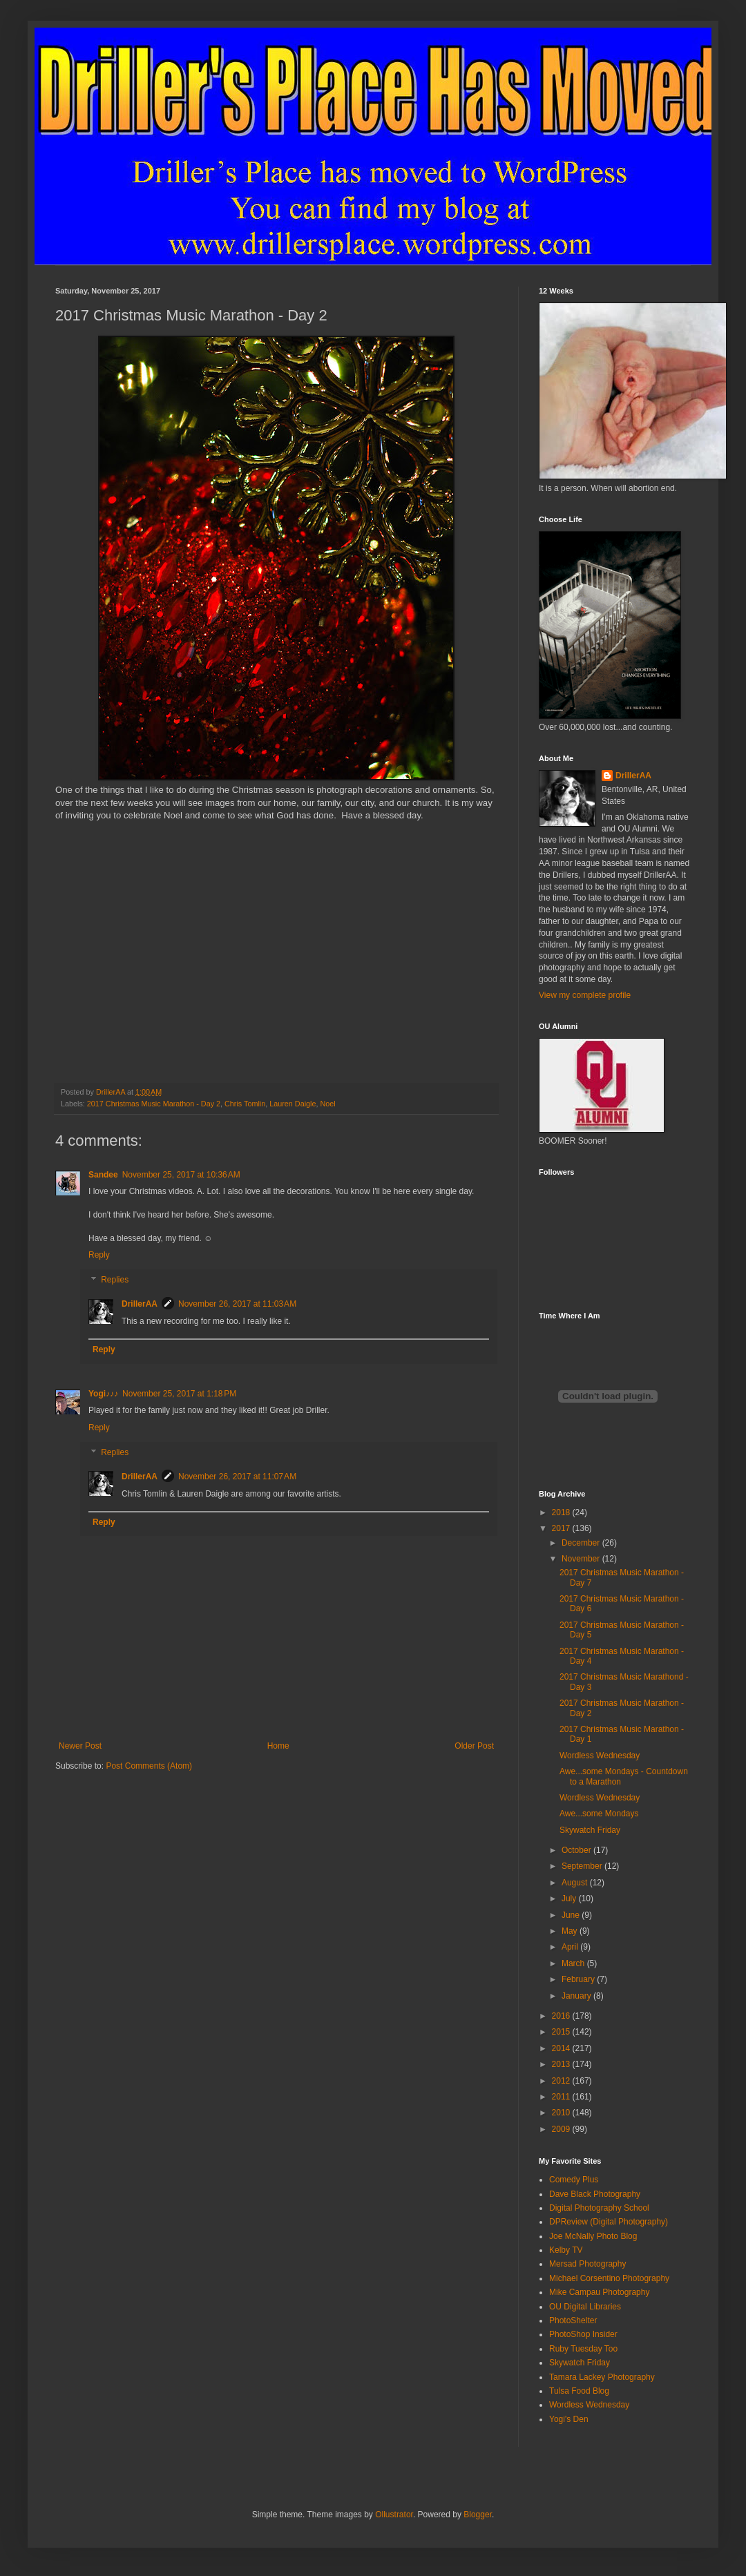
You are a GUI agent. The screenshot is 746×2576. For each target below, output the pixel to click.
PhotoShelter (573, 2320)
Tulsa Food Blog (579, 2391)
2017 (562, 1528)
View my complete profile (585, 995)
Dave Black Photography (594, 2194)
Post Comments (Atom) (149, 1766)
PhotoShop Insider (583, 2334)
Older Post (474, 1746)
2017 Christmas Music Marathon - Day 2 (153, 1103)
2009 (562, 2129)
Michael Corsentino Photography (609, 2278)
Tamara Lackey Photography (602, 2377)
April (571, 1947)
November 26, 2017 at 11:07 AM (237, 1476)
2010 (562, 2112)
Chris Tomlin (244, 1103)
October (577, 1850)
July (570, 1898)
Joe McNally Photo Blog (593, 2236)
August (576, 1882)
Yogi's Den (569, 2419)
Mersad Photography (587, 2264)
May (571, 1931)
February (579, 1979)
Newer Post (80, 1746)
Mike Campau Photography (599, 2292)
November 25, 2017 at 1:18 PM (179, 1393)
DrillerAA (139, 1304)
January (577, 1996)
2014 (562, 2048)
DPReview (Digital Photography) (608, 2222)
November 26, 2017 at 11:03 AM (237, 1304)
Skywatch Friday (590, 1830)
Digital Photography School (599, 2208)
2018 (562, 1512)
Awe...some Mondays (599, 1813)
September (583, 1866)
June (572, 1915)
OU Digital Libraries (585, 2306)
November (582, 1559)
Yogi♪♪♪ (103, 1393)
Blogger (477, 2514)
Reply (99, 1255)
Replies (114, 1280)
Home (278, 1746)
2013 (562, 2064)
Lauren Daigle (292, 1103)
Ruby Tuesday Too (583, 2349)
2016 (562, 2016)
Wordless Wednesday (600, 1755)
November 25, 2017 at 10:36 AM (181, 1175)
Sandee (103, 1175)
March (574, 1963)
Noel (327, 1103)
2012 (562, 2081)
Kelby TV (565, 2250)
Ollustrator (394, 2514)
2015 (562, 2032)
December (582, 1543)
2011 (562, 2097)
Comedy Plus (573, 2179)
